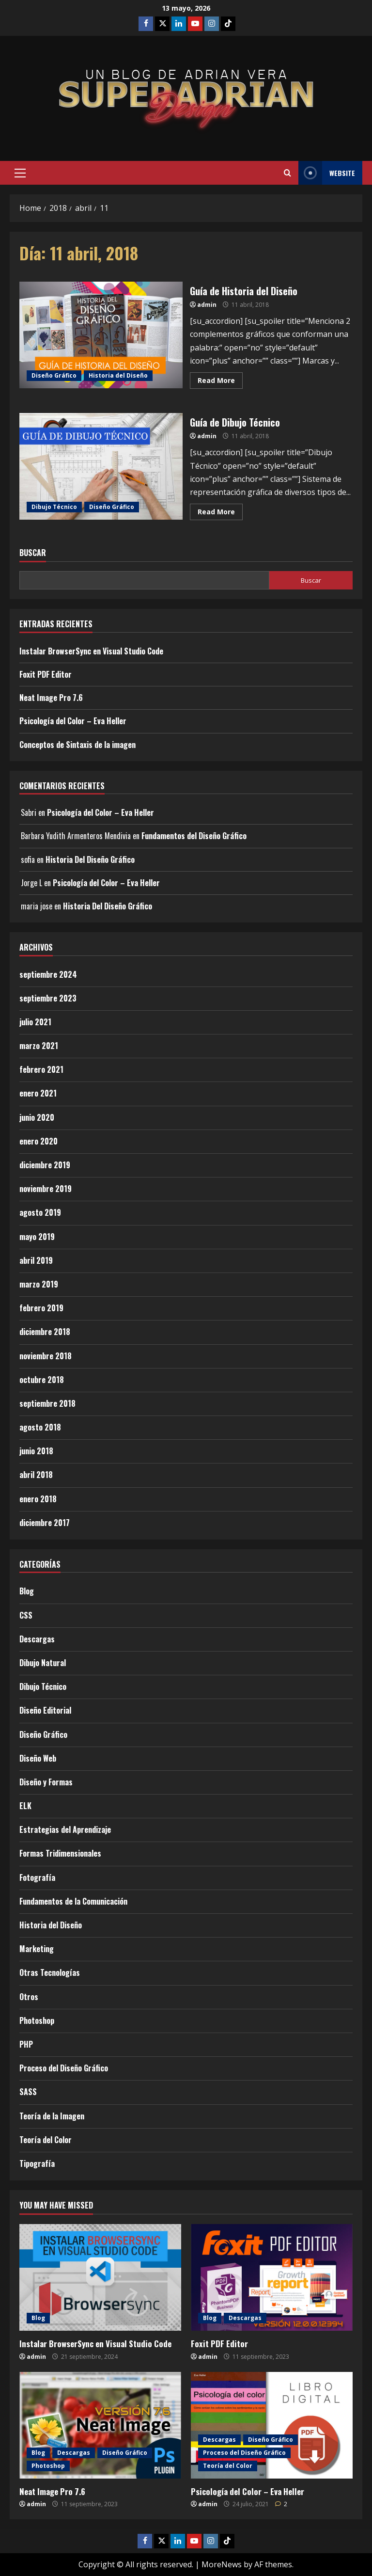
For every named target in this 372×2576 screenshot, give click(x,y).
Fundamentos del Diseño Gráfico (194, 836)
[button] (20, 173)
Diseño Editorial (45, 1710)
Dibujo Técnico (54, 507)
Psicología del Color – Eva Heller (72, 721)
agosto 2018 (40, 1427)
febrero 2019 (41, 1308)
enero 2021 (38, 1093)
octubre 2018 (41, 1379)
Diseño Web (37, 1758)
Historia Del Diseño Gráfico (90, 859)
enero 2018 (38, 1499)
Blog (26, 1591)
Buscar (32, 552)
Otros (28, 1997)
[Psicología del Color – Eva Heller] (272, 2425)
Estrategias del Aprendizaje (65, 1829)
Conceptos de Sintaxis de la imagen (77, 744)
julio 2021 (35, 1022)
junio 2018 (36, 1451)
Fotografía (37, 1877)
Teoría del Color (45, 2140)
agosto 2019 (40, 1212)
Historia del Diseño (118, 375)
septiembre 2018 (47, 1403)
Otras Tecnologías (49, 1972)
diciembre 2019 (44, 1165)
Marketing (36, 1949)
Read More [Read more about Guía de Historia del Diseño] (220, 378)
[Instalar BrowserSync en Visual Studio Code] (100, 2277)
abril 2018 (36, 1474)
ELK (25, 1806)
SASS (28, 2092)
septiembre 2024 (48, 974)
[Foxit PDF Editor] (272, 2277)
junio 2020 (36, 1117)
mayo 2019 (37, 1236)
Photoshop (36, 2020)
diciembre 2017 (44, 1522)
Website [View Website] (326, 173)
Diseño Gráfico (54, 375)
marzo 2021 (38, 1045)
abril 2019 (36, 1260)
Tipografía (37, 2163)
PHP (26, 2044)
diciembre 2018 (44, 1331)
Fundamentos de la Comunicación (73, 1901)
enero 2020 (38, 1141)
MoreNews (222, 2564)
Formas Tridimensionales (60, 1853)
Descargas (37, 1639)
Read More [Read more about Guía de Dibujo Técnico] (220, 510)
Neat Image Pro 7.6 (51, 697)
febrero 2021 (41, 1069)
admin (207, 305)
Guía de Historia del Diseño (101, 335)
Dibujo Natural (42, 1663)
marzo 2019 (38, 1284)
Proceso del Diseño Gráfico (63, 2068)
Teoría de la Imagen (51, 2116)
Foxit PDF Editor (45, 674)
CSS (25, 1615)
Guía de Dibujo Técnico (101, 466)
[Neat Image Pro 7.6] (100, 2425)
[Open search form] (287, 173)
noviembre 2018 (45, 1356)
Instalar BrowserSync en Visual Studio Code (91, 651)
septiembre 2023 (48, 998)
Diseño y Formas (46, 1782)
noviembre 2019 (45, 1188)
